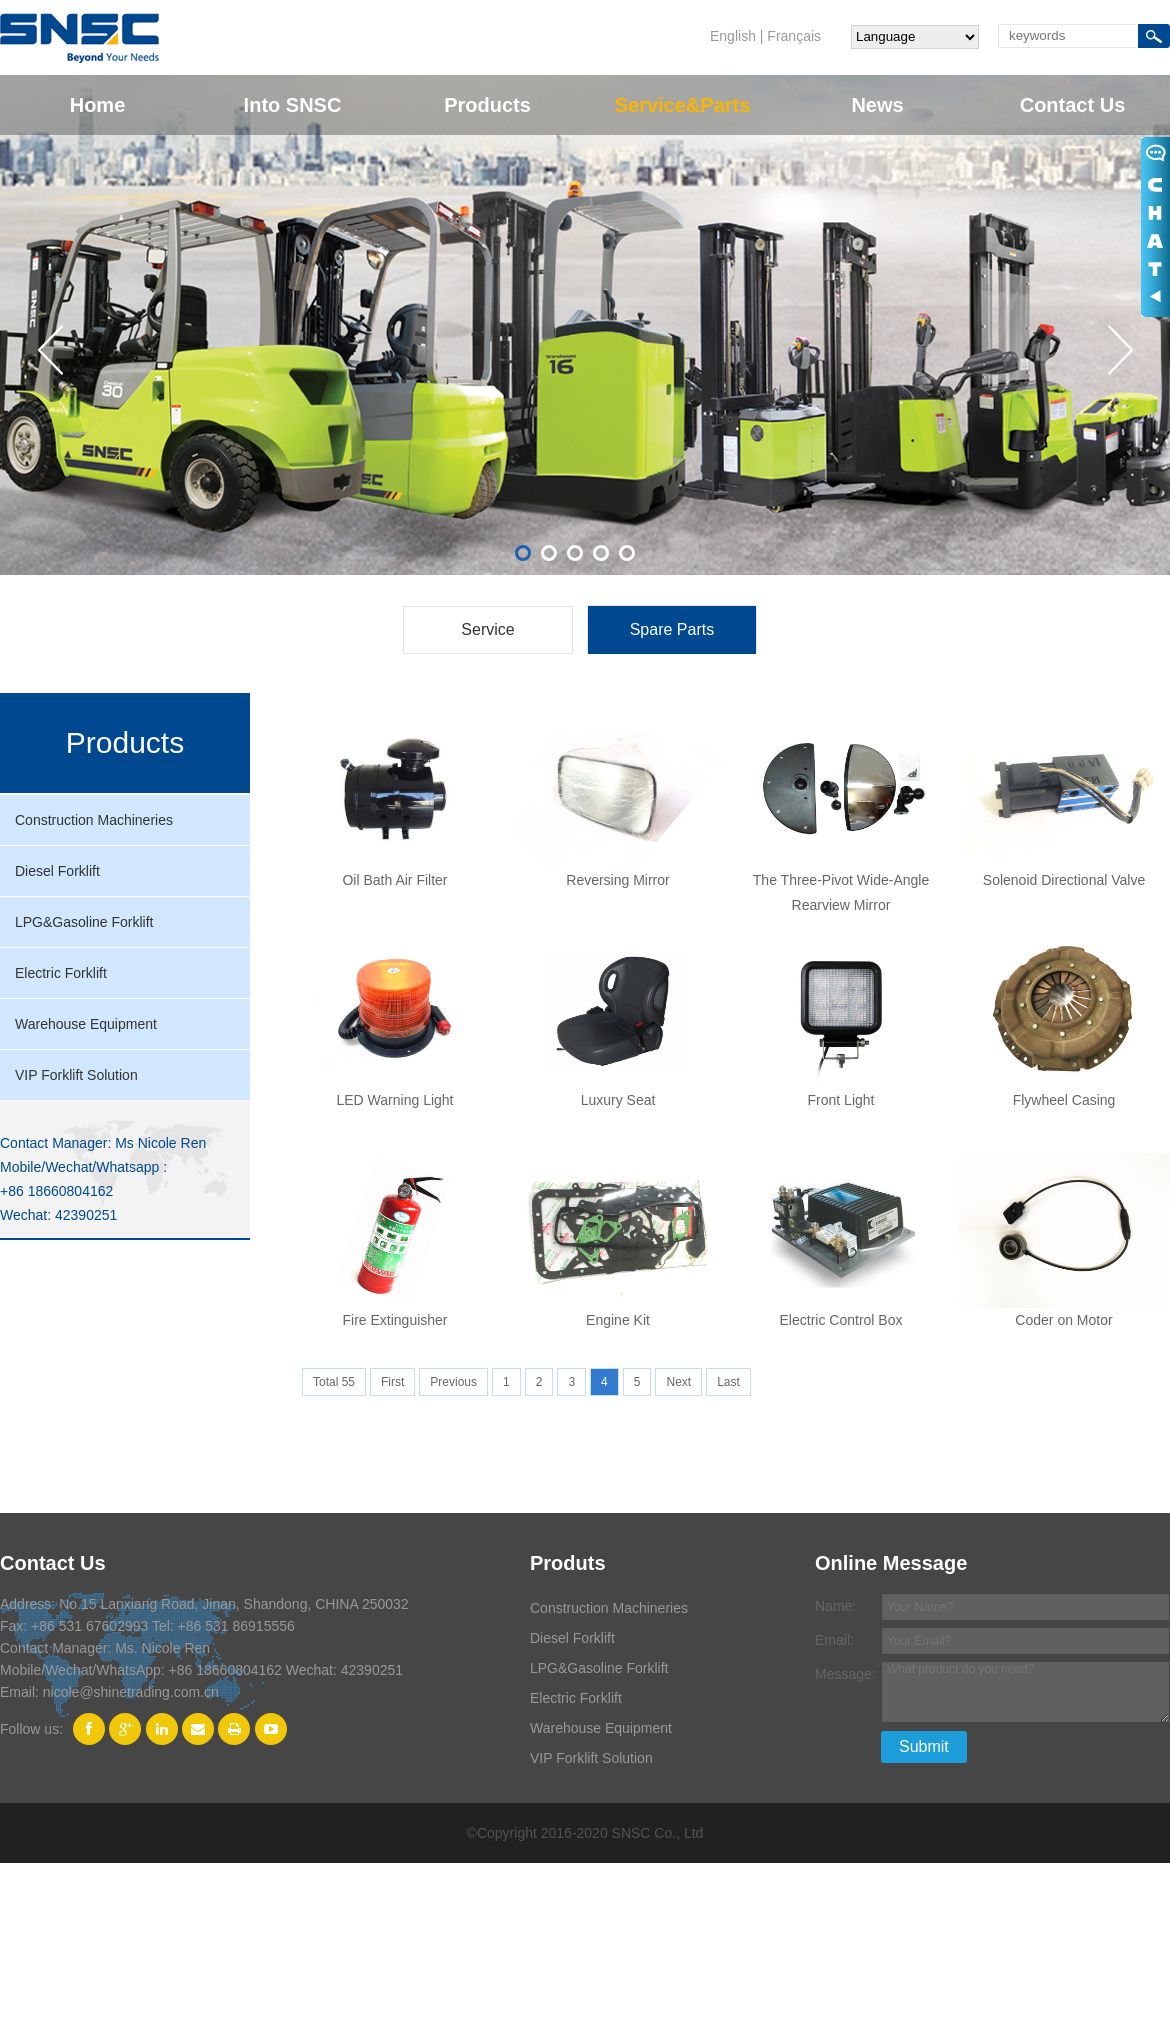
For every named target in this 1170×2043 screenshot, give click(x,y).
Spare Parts (672, 629)
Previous (453, 1382)
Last (728, 1382)
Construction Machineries (94, 820)
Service (487, 629)
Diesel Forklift (57, 871)
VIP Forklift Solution (76, 1075)
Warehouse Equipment (86, 1024)
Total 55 (334, 1382)
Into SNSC (293, 105)
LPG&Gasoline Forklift (84, 922)
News (877, 105)
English (733, 36)
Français (794, 36)
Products (487, 105)
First (392, 1382)
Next (678, 1382)
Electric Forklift (61, 973)
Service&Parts (683, 105)
